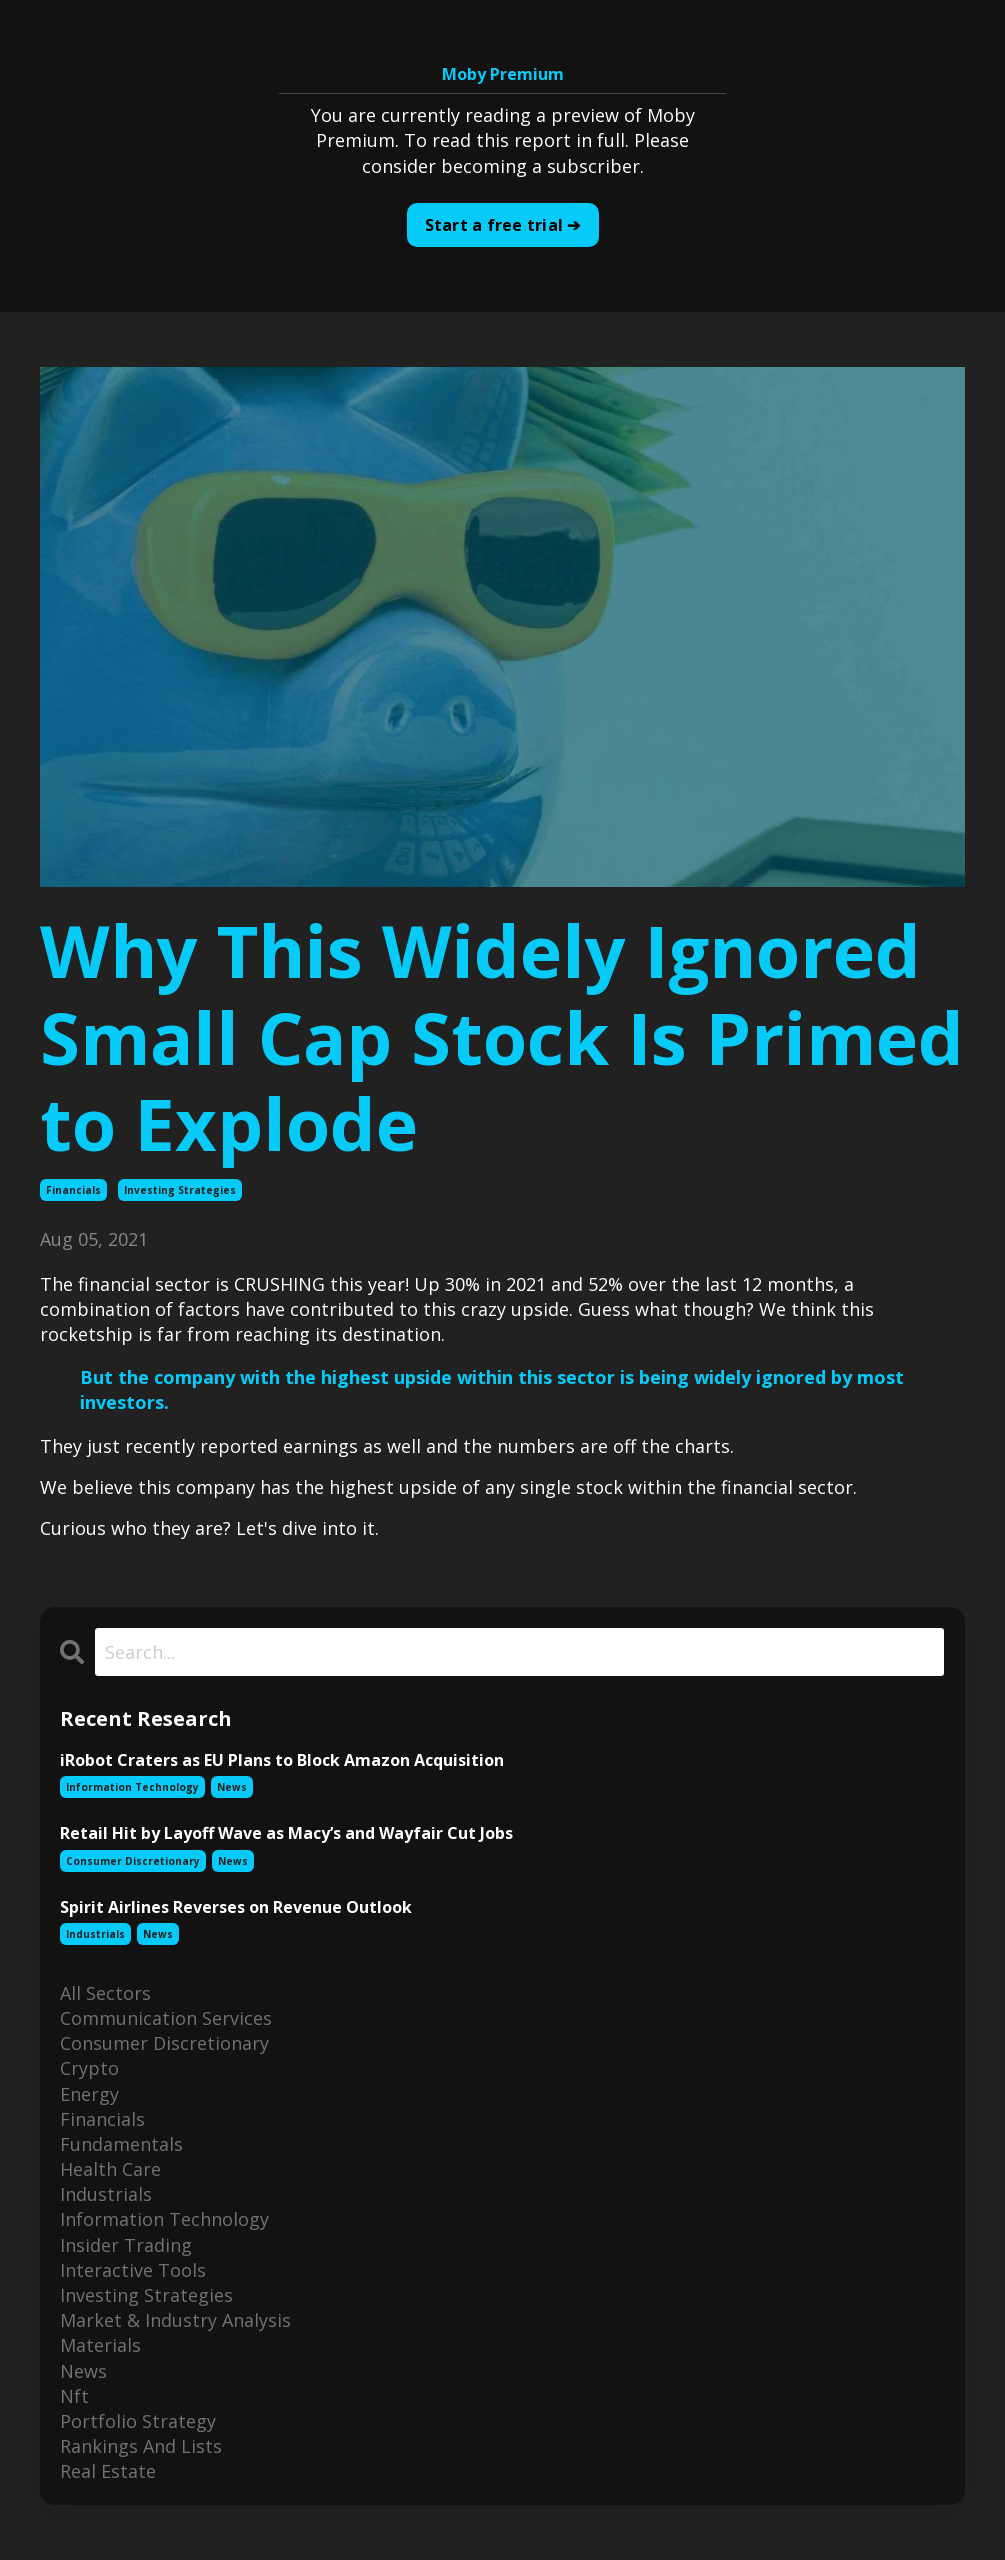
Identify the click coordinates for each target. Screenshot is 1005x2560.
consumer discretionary (133, 1861)
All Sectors (105, 1993)
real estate (108, 2471)
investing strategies (180, 1190)
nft (74, 2396)
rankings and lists (141, 2446)
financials (73, 1190)
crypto (89, 2068)
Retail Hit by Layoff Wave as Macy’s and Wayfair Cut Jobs (286, 1833)
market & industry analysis (175, 2320)
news (232, 1787)
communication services (166, 2018)
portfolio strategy (138, 2421)
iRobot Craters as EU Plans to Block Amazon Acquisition (282, 1760)
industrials (95, 1934)
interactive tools (133, 2270)
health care (110, 2169)
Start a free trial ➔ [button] (503, 225)
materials (100, 2345)
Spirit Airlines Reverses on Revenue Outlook (236, 1907)
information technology (132, 1787)
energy (89, 2094)
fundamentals (121, 2144)
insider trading (126, 2245)
